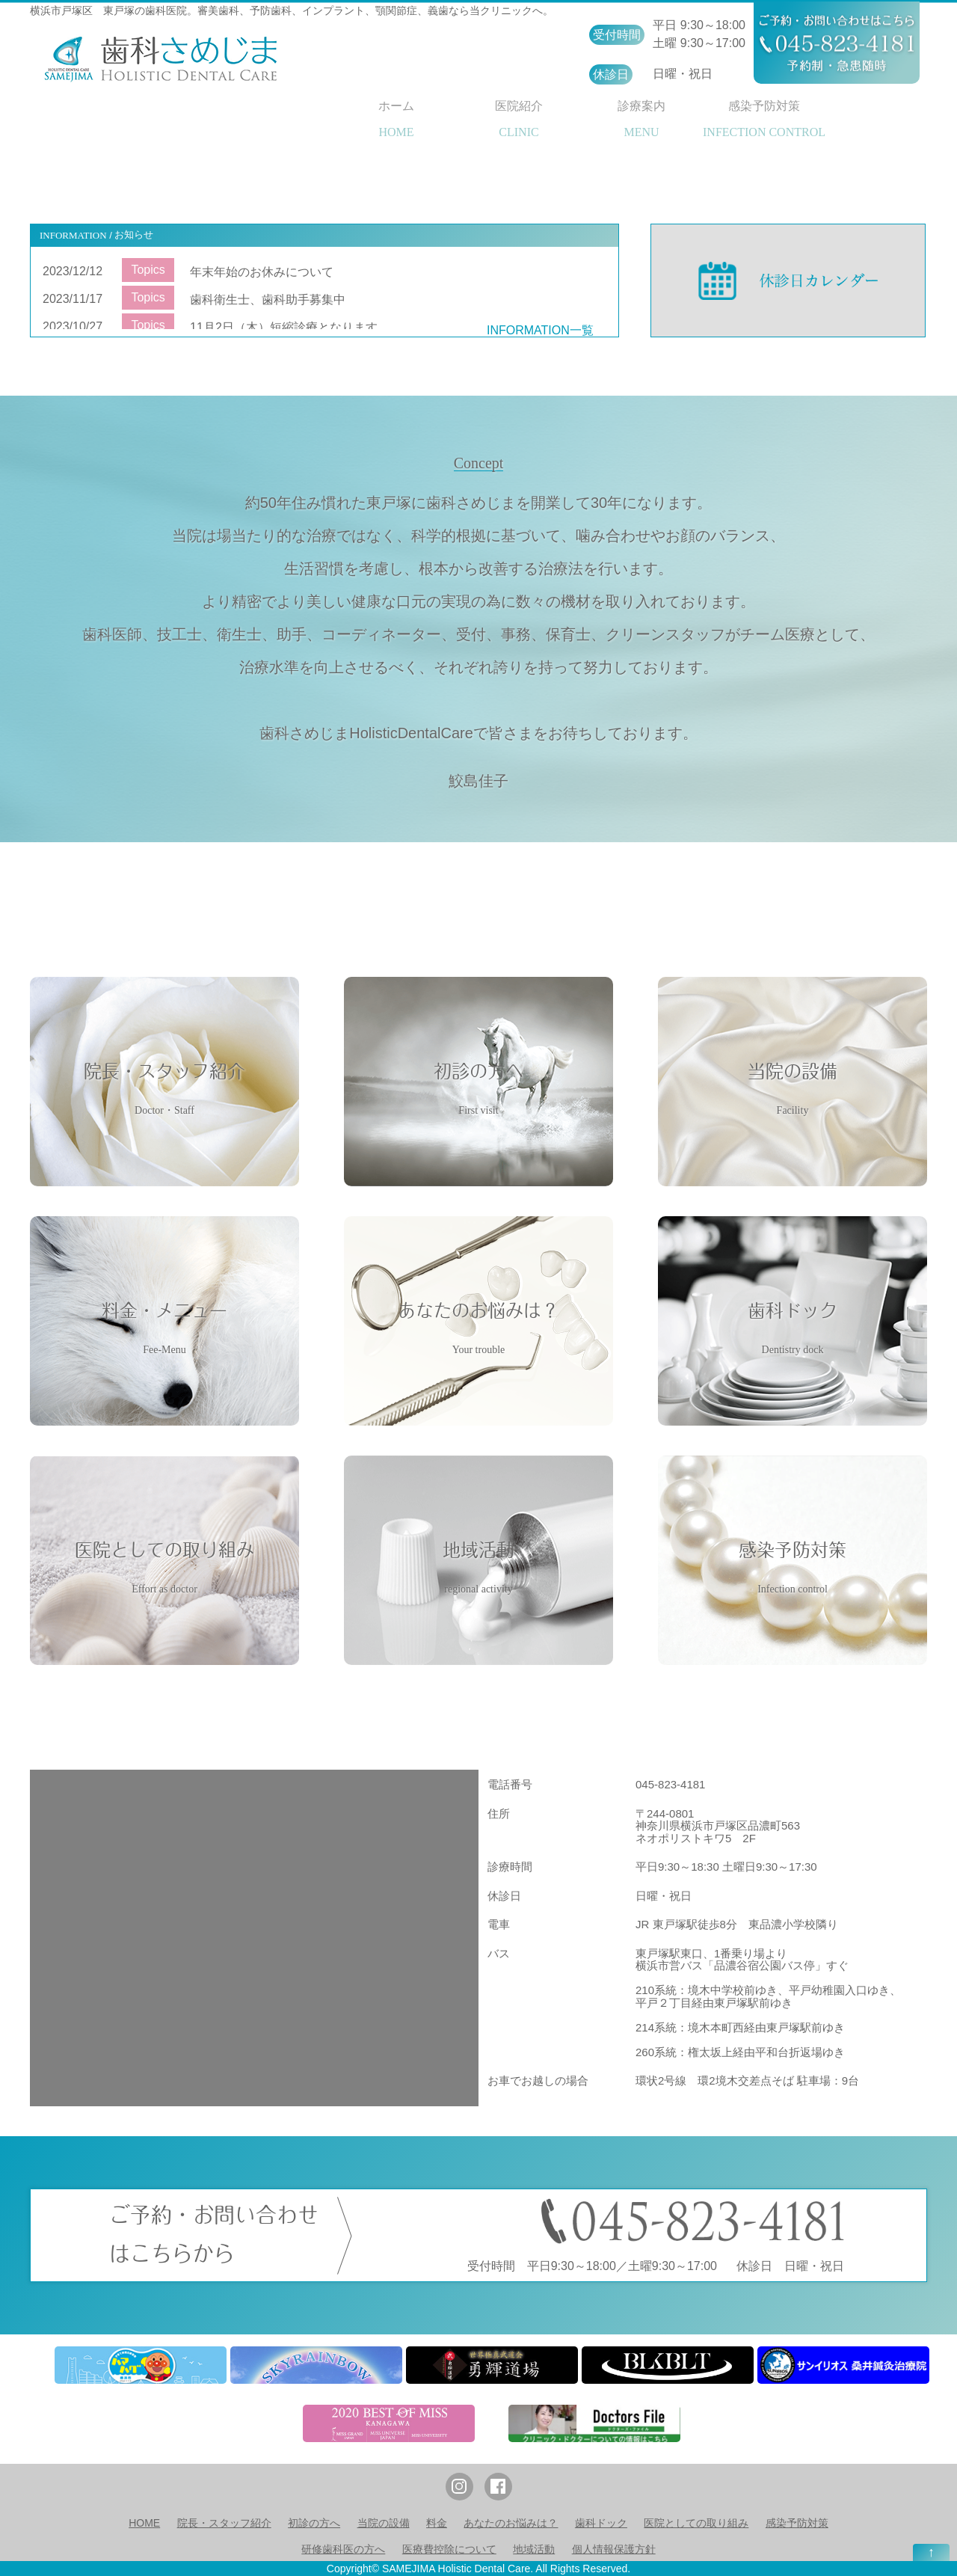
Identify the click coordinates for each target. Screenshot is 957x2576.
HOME (144, 2523)
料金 (436, 2523)
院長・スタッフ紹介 (224, 2523)
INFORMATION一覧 (540, 330)
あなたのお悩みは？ (511, 2523)
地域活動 (534, 2549)
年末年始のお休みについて (261, 272)
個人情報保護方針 (614, 2549)
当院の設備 (383, 2523)
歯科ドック (601, 2523)
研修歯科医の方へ (343, 2549)
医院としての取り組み (696, 2523)
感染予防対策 (797, 2523)
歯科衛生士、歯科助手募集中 (267, 299)
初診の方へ (314, 2523)
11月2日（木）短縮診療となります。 (290, 327)
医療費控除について (449, 2549)
